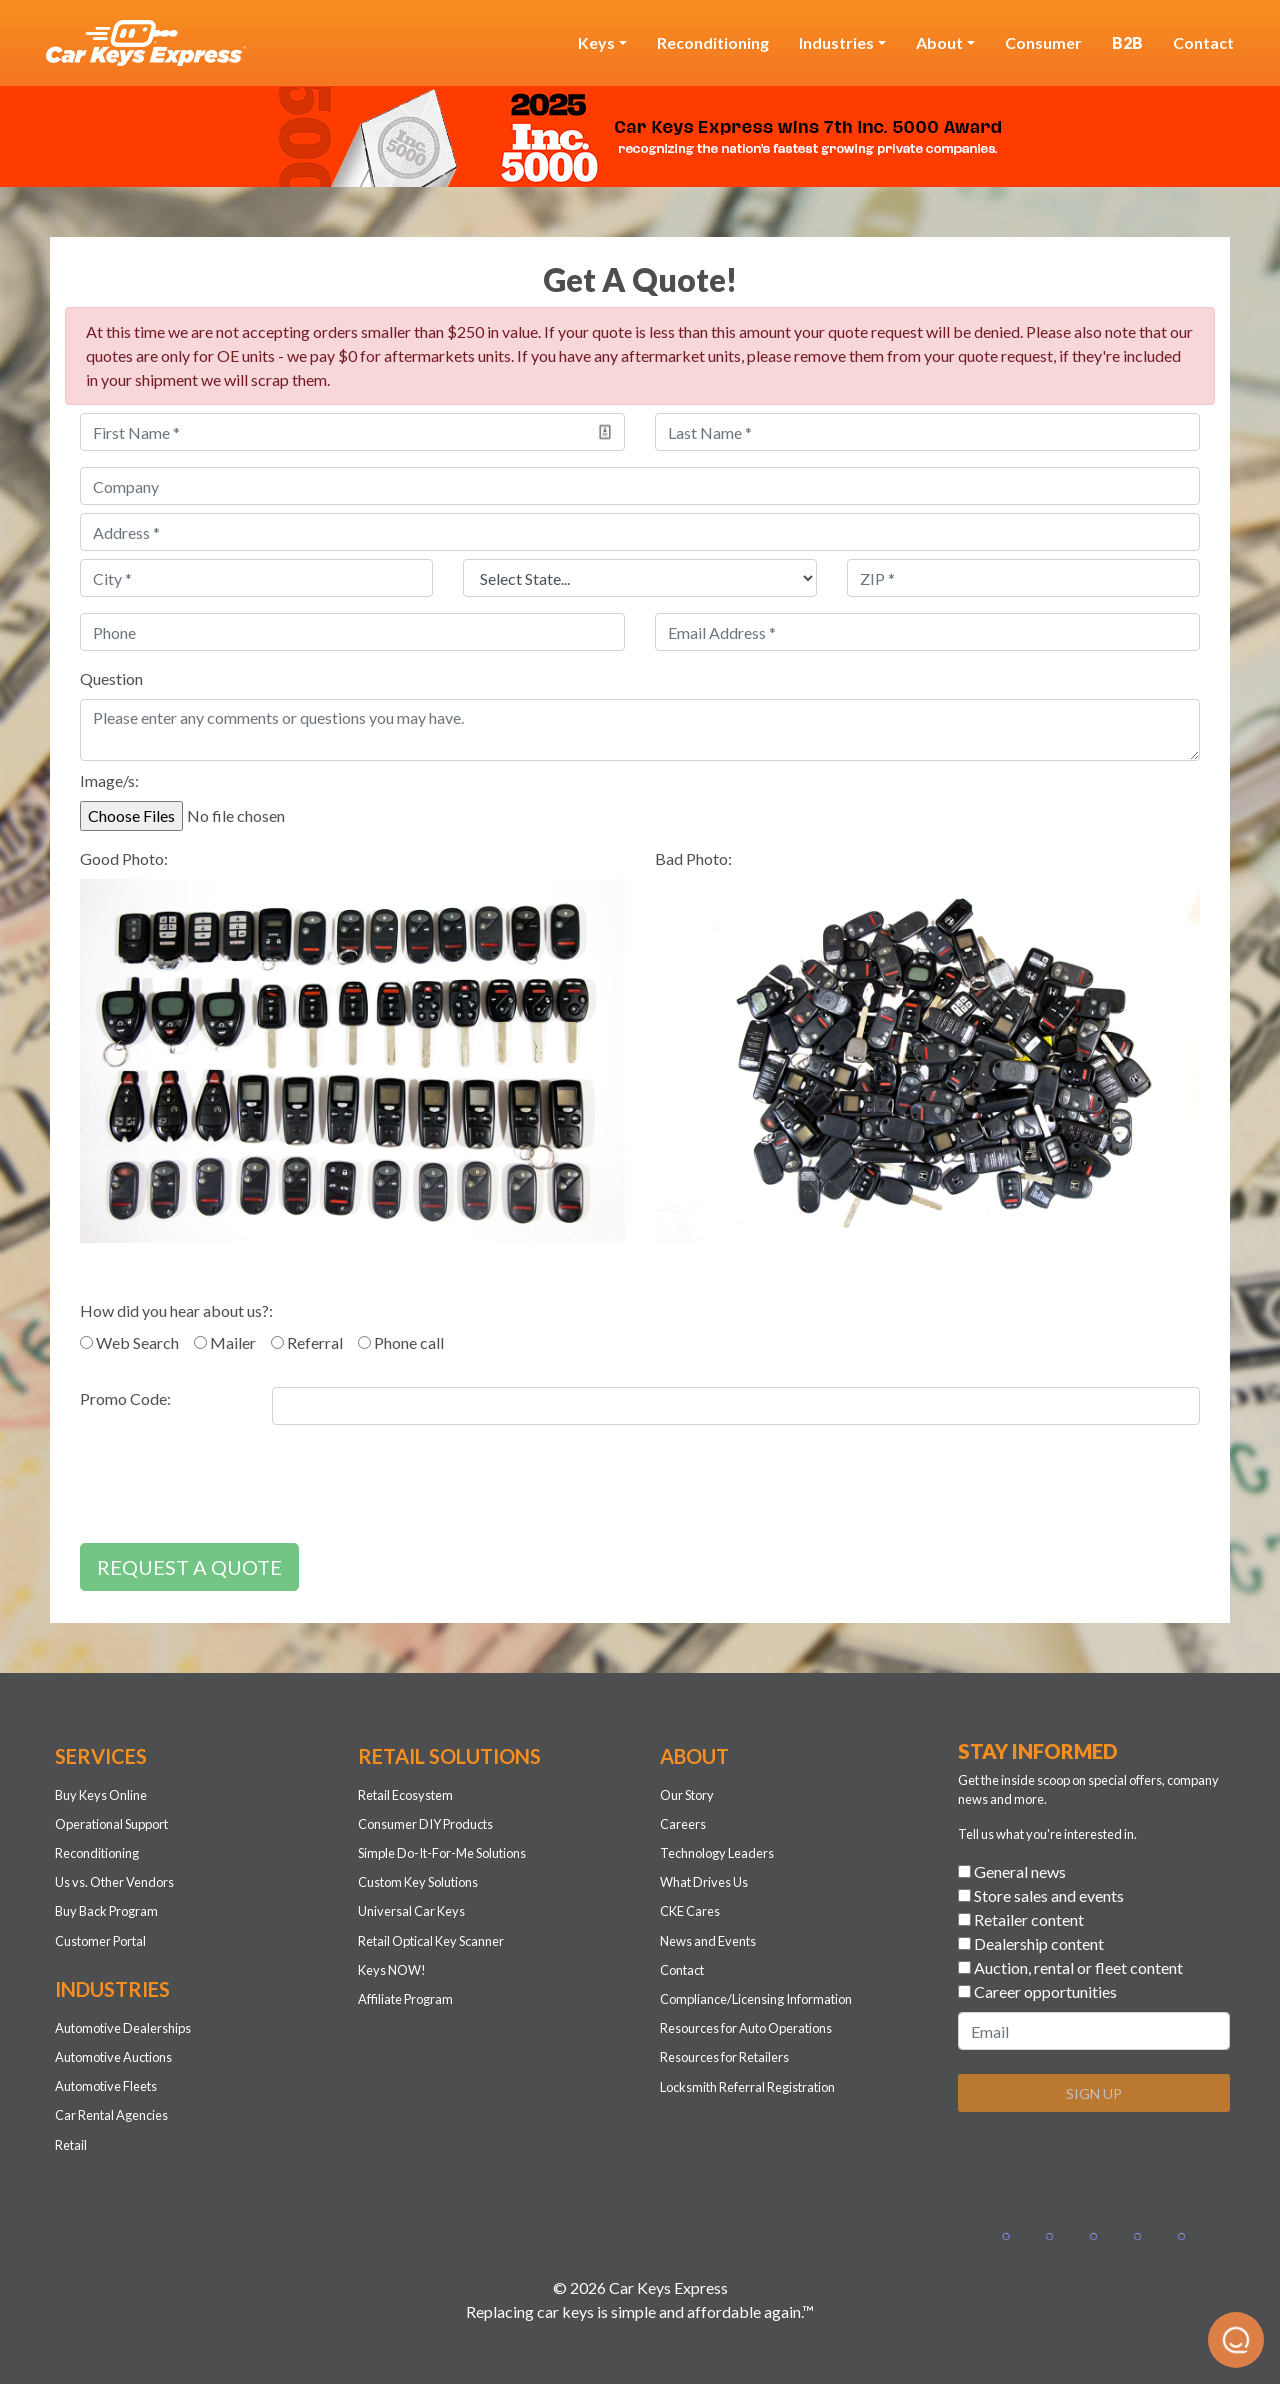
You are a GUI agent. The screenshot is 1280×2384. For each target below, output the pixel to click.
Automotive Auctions (113, 2057)
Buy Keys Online (101, 1795)
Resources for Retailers (724, 2057)
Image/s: (109, 780)
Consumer (1043, 42)
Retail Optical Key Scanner (431, 1941)
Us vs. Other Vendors (114, 1882)
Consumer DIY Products (425, 1824)
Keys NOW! (392, 1970)
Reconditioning (713, 42)
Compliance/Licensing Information (756, 1999)
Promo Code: (125, 1398)
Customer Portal (100, 1941)
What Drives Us (704, 1882)
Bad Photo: (693, 858)
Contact (1203, 42)
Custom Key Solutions (418, 1882)
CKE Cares (690, 1911)
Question (111, 678)
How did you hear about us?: (176, 1310)
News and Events (708, 1941)
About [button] (939, 42)
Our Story (687, 1795)
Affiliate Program (405, 1999)
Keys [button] (596, 42)
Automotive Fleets (106, 2086)
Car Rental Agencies (111, 2115)
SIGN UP (1094, 2093)
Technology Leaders (717, 1853)
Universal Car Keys (411, 1911)
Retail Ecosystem (405, 1795)
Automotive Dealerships (123, 2028)
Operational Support (111, 1824)
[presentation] (232, 1488)
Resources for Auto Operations (746, 2028)
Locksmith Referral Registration (747, 2087)
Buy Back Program (106, 1911)
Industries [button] (836, 42)
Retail (71, 2145)
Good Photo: (124, 858)
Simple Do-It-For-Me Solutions (442, 1853)
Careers (683, 1824)
